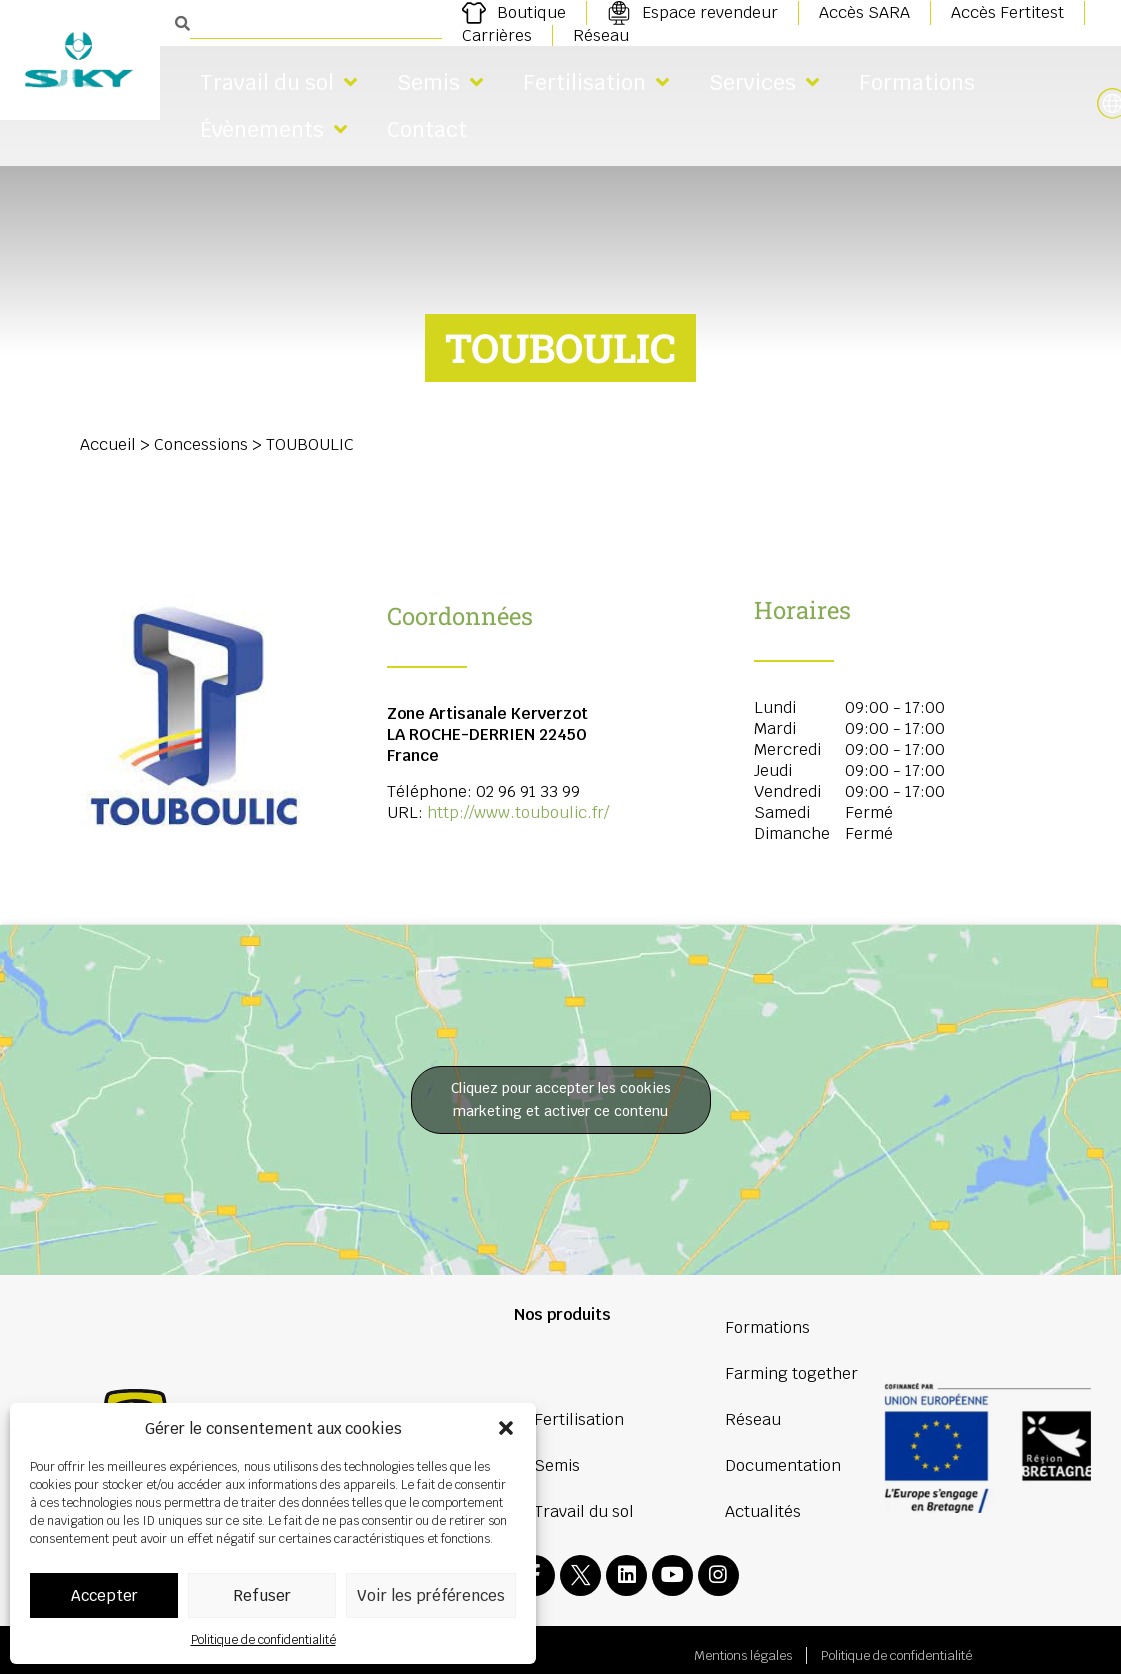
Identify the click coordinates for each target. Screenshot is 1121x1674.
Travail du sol (278, 82)
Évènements (273, 129)
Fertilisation (596, 82)
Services (764, 82)
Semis (440, 82)
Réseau (753, 1419)
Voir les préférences (431, 1595)
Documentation (783, 1465)
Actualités (763, 1511)
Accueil (108, 444)
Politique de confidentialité (263, 1640)
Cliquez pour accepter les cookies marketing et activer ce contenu (561, 1099)
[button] (506, 1428)
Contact (427, 129)
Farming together (791, 1373)
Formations (917, 82)
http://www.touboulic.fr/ (518, 812)
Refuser (262, 1595)
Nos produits (562, 1314)
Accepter (104, 1595)
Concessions (201, 444)
